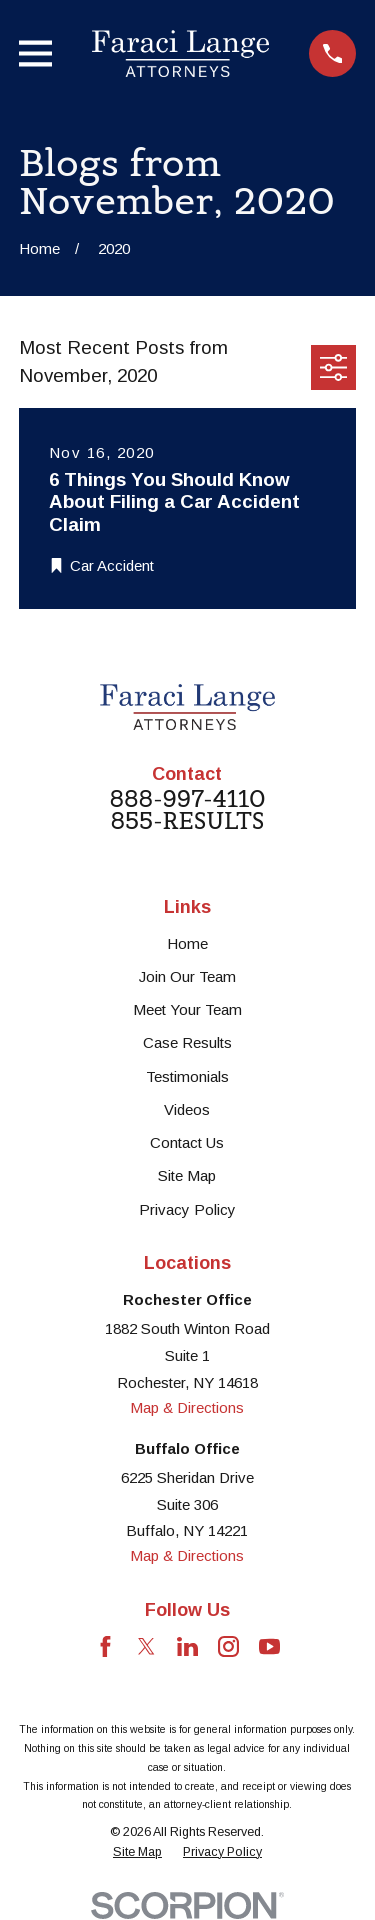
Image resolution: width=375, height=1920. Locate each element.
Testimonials (187, 1076)
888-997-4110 (187, 799)
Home (187, 943)
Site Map (187, 1175)
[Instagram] (228, 1646)
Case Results (187, 1042)
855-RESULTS (187, 821)
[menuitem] (137, 1853)
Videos (187, 1109)
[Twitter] (146, 1646)
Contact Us (187, 1142)
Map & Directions (187, 1407)
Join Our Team (187, 976)
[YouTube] (269, 1646)
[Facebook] (105, 1646)
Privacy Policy (187, 1209)
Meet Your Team (187, 1009)
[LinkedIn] (187, 1646)
